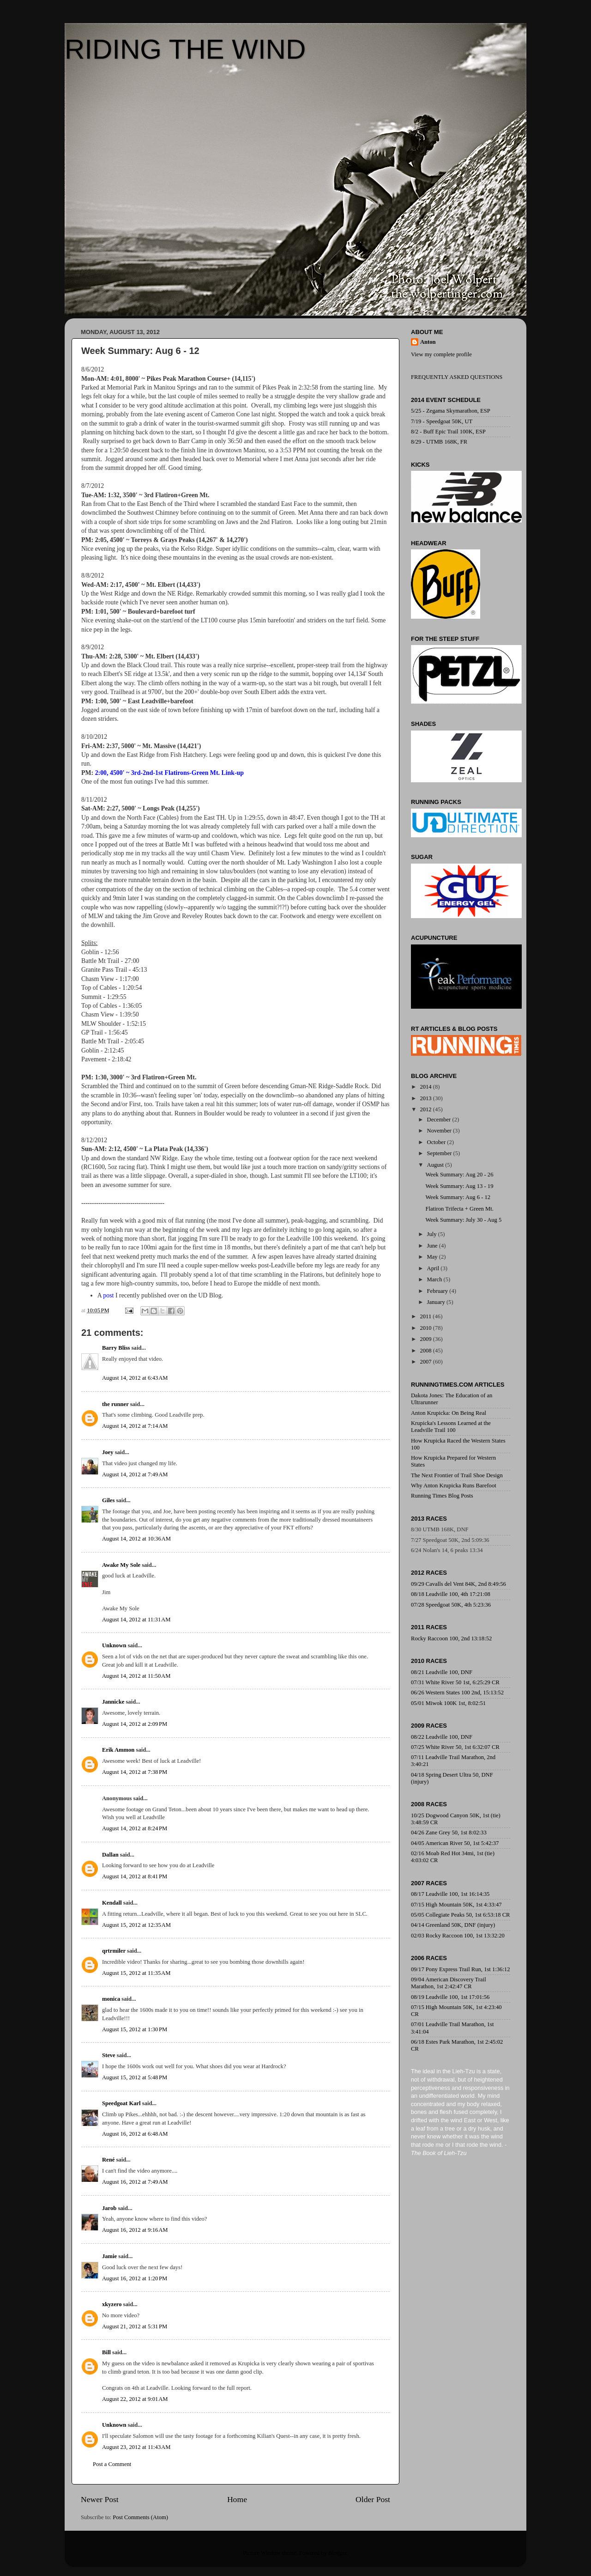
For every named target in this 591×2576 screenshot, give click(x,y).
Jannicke (113, 1702)
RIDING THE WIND (185, 49)
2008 (426, 1350)
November (440, 1130)
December (439, 1119)
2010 (426, 1328)
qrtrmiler (114, 1951)
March (435, 1279)
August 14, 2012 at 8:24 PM (134, 1828)
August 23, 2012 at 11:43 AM (136, 2447)
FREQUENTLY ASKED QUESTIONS (456, 377)
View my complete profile (441, 354)
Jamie (109, 2256)
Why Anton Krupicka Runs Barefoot (453, 1485)
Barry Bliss (116, 1348)
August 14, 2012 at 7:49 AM (135, 1474)
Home (237, 2499)
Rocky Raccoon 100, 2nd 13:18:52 (451, 1638)
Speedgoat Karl (121, 2103)
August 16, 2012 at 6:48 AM (135, 2134)
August (436, 1165)
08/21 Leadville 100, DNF (441, 1672)
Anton (428, 342)
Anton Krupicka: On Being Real (448, 1413)
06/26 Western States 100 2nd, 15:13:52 (457, 1692)
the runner (115, 1404)
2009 (426, 1339)
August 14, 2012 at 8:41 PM (134, 1876)
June (433, 1245)
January (436, 1302)
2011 (426, 1316)
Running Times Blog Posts (442, 1495)
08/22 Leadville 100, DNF (441, 1737)
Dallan (110, 1854)
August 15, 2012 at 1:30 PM (134, 2029)
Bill (106, 2352)
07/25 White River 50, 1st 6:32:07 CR (455, 1747)
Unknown (114, 1645)
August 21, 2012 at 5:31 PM (134, 2326)
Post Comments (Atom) (140, 2517)
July (432, 1234)
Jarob (109, 2208)
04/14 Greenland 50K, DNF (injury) (453, 1925)
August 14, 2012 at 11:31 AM (136, 1619)
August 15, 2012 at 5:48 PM (134, 2077)
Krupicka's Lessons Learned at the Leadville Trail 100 (451, 1426)
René (109, 2159)
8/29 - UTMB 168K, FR (439, 441)
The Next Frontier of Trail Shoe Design (457, 1475)
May (433, 1257)
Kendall (112, 1903)
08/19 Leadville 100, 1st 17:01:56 (450, 1997)
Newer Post (100, 2499)
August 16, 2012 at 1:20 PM (134, 2278)
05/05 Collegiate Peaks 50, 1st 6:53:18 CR (460, 1915)
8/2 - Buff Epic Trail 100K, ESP (448, 431)
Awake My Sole (121, 1565)
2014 (426, 1087)
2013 (426, 1098)
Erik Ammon (118, 1750)
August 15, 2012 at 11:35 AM (136, 1973)
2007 (426, 1361)
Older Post (373, 2499)
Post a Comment (112, 2464)
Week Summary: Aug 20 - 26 (459, 1174)
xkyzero (111, 2304)
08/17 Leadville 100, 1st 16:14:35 (450, 1894)
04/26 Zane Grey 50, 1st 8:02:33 (449, 1832)
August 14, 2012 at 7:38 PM (134, 1772)
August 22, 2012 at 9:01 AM (135, 2399)
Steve (108, 2055)
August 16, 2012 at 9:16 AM (135, 2230)
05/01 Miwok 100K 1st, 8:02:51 (448, 1703)
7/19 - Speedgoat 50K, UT (441, 421)
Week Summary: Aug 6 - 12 (457, 1197)
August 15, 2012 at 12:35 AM (136, 1925)
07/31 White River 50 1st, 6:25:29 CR (455, 1682)
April (434, 1268)
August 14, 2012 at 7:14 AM (135, 1426)
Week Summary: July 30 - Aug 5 (463, 1220)
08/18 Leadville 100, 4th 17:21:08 (450, 1594)
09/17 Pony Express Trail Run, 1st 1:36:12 (460, 1969)
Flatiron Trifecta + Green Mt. (459, 1209)
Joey (107, 1452)
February (438, 1291)
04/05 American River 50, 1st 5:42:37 (455, 1843)
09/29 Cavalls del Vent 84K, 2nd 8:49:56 (458, 1584)
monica (111, 1999)
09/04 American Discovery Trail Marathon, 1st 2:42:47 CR (448, 1983)
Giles (108, 1500)
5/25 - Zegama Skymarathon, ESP (450, 411)
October (437, 1142)
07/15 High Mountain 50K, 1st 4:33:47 (456, 1904)
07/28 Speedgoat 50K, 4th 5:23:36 (451, 1605)
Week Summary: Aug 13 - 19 (459, 1186)
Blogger (337, 2553)
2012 (426, 1109)
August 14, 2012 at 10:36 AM (136, 1538)
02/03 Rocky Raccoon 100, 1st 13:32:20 (458, 1935)
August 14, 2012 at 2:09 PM (134, 1724)
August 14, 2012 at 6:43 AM (135, 1378)
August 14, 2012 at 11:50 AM (136, 1676)
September (440, 1153)
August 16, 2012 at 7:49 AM (135, 2182)
